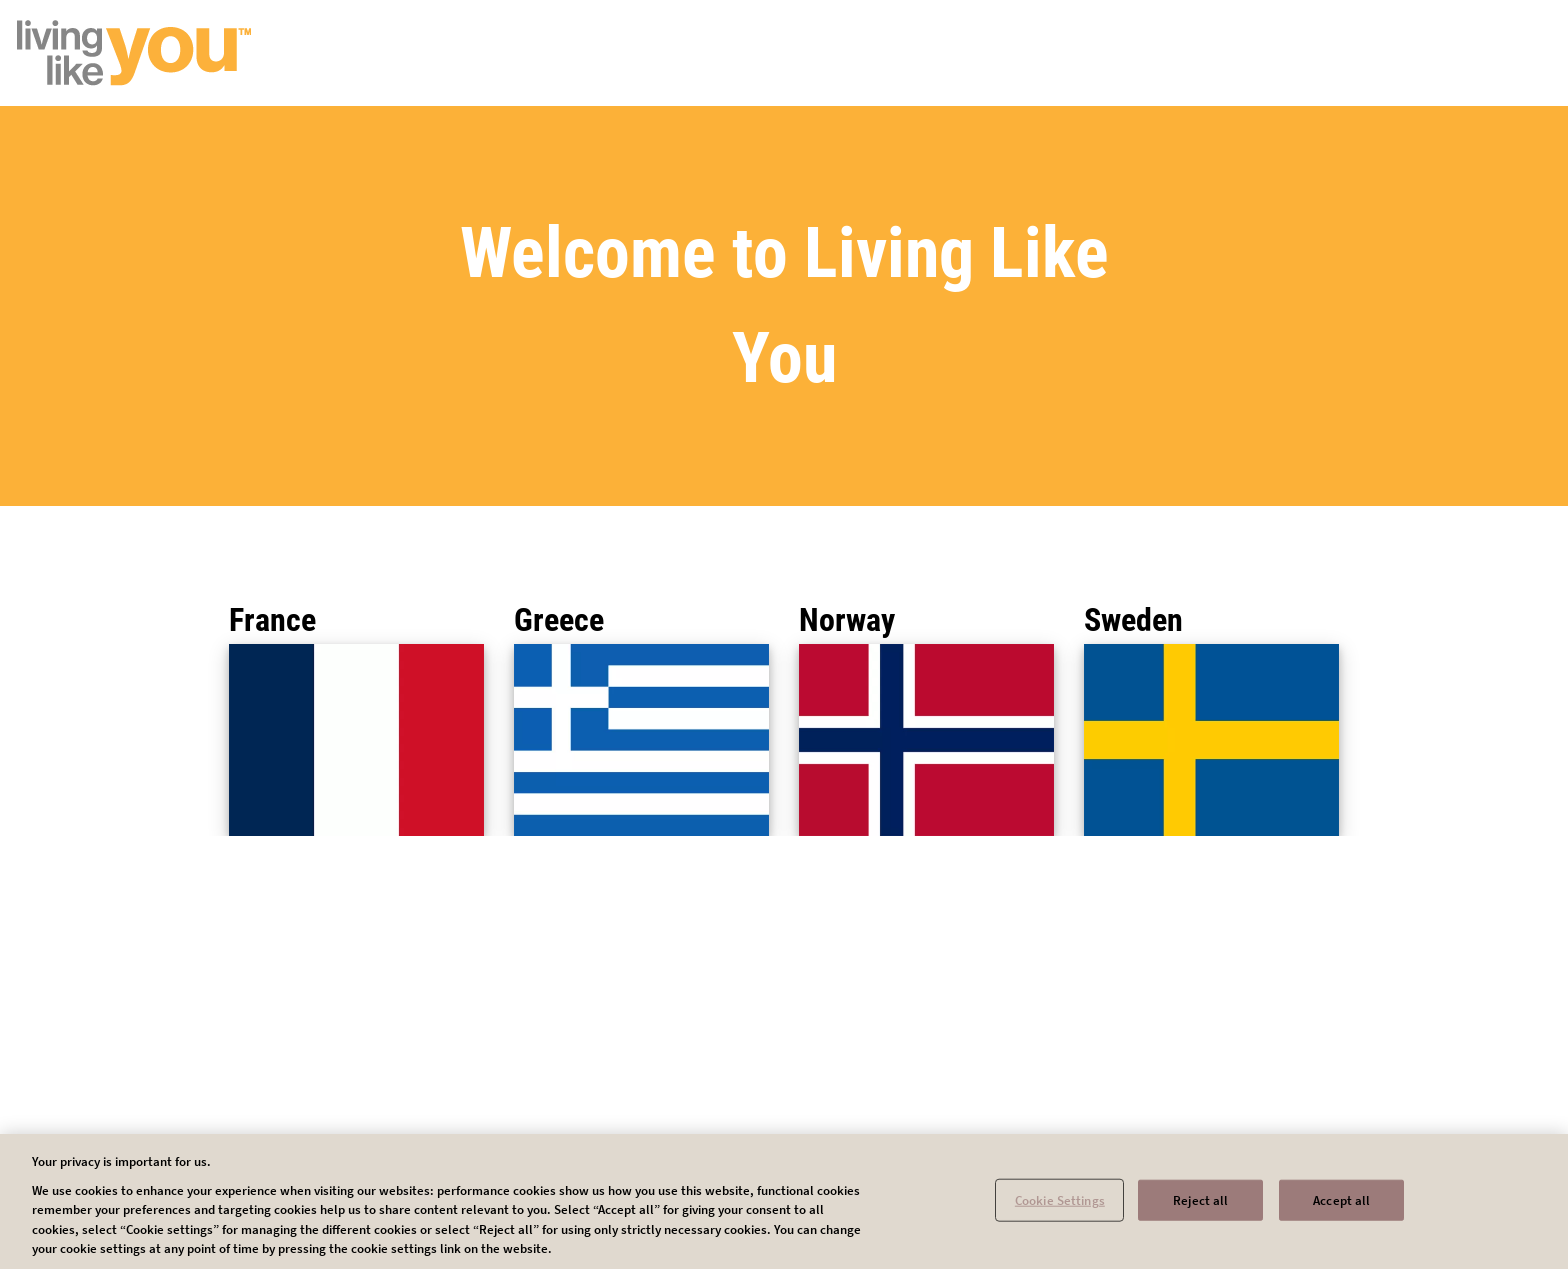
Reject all (1200, 1206)
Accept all (1341, 1206)
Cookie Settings (1060, 1206)
